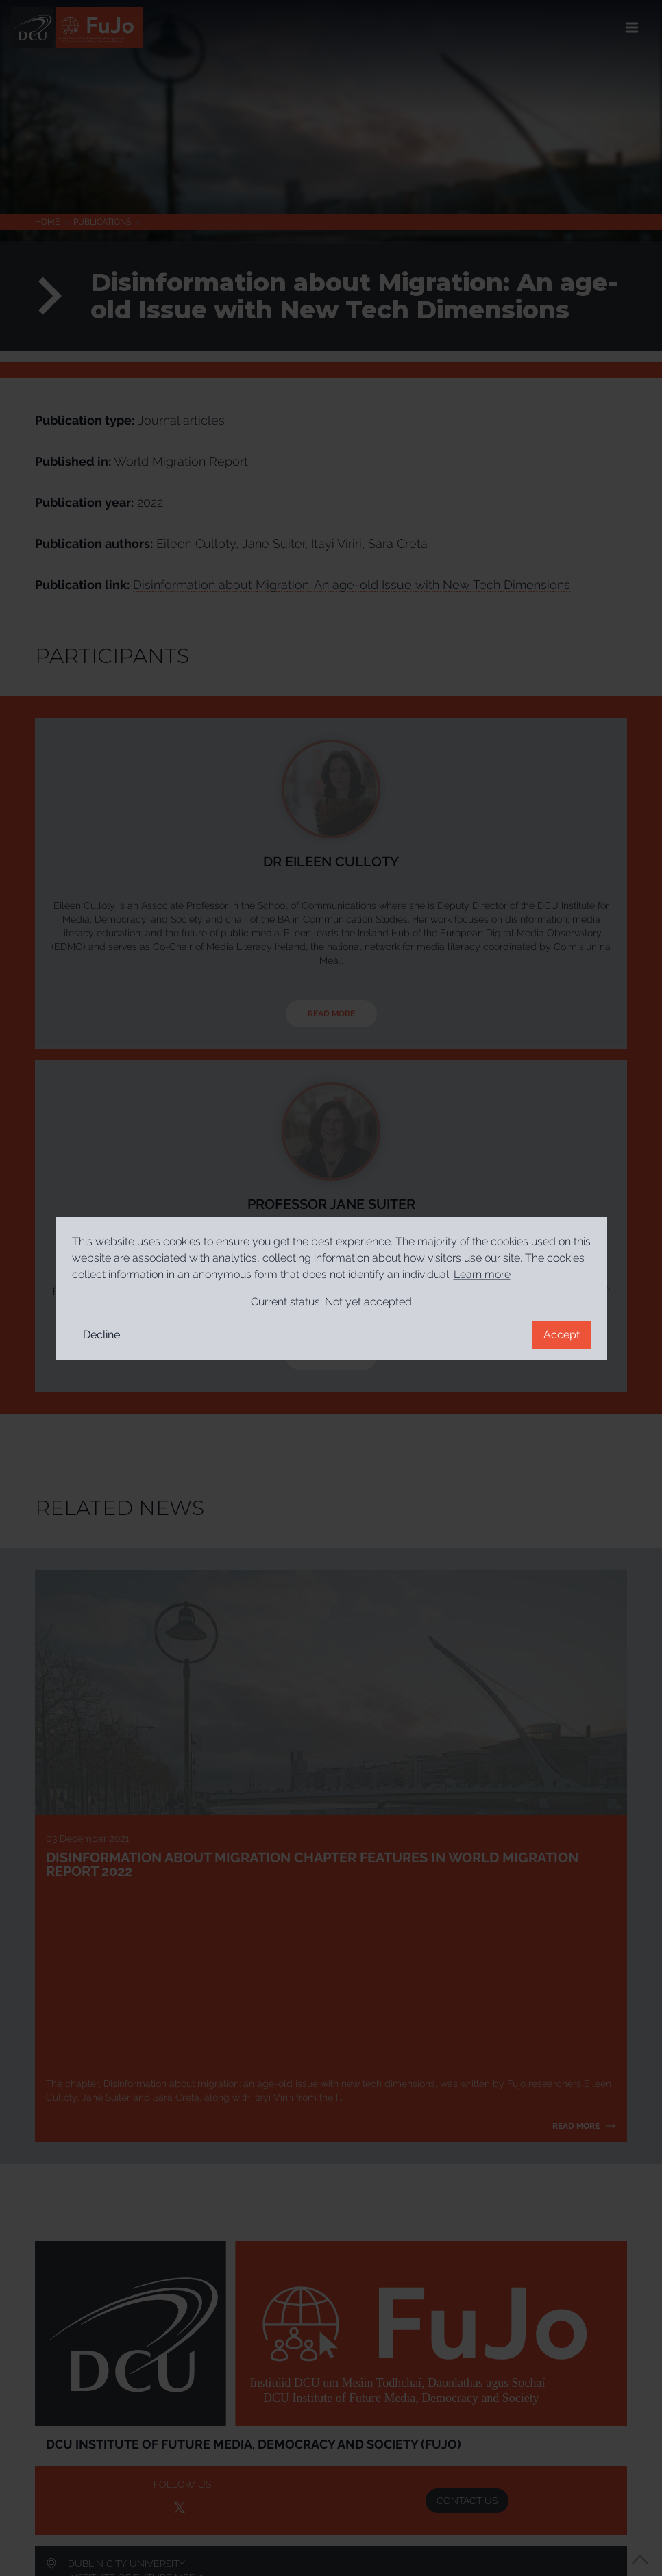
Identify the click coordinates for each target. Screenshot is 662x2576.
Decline (101, 1334)
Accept (561, 1334)
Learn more (482, 1274)
